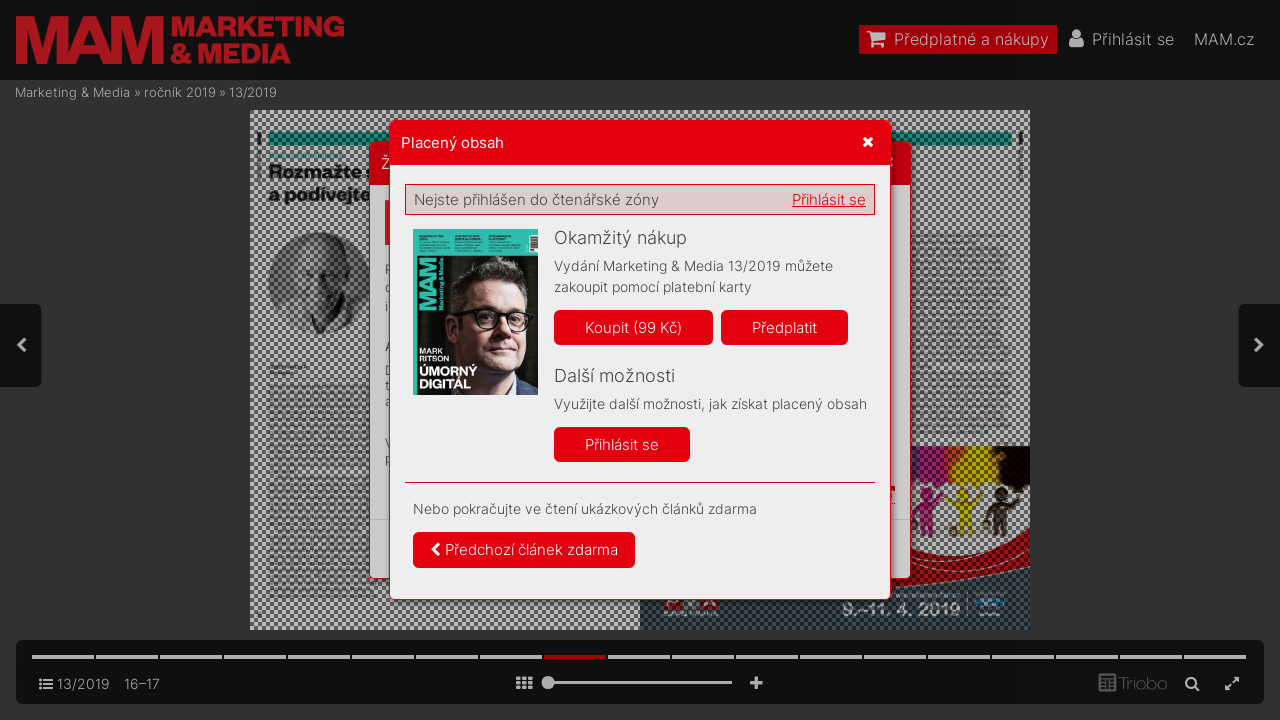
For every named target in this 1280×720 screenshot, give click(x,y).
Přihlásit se (829, 199)
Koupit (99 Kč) (633, 327)
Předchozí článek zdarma (524, 549)
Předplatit (784, 327)
